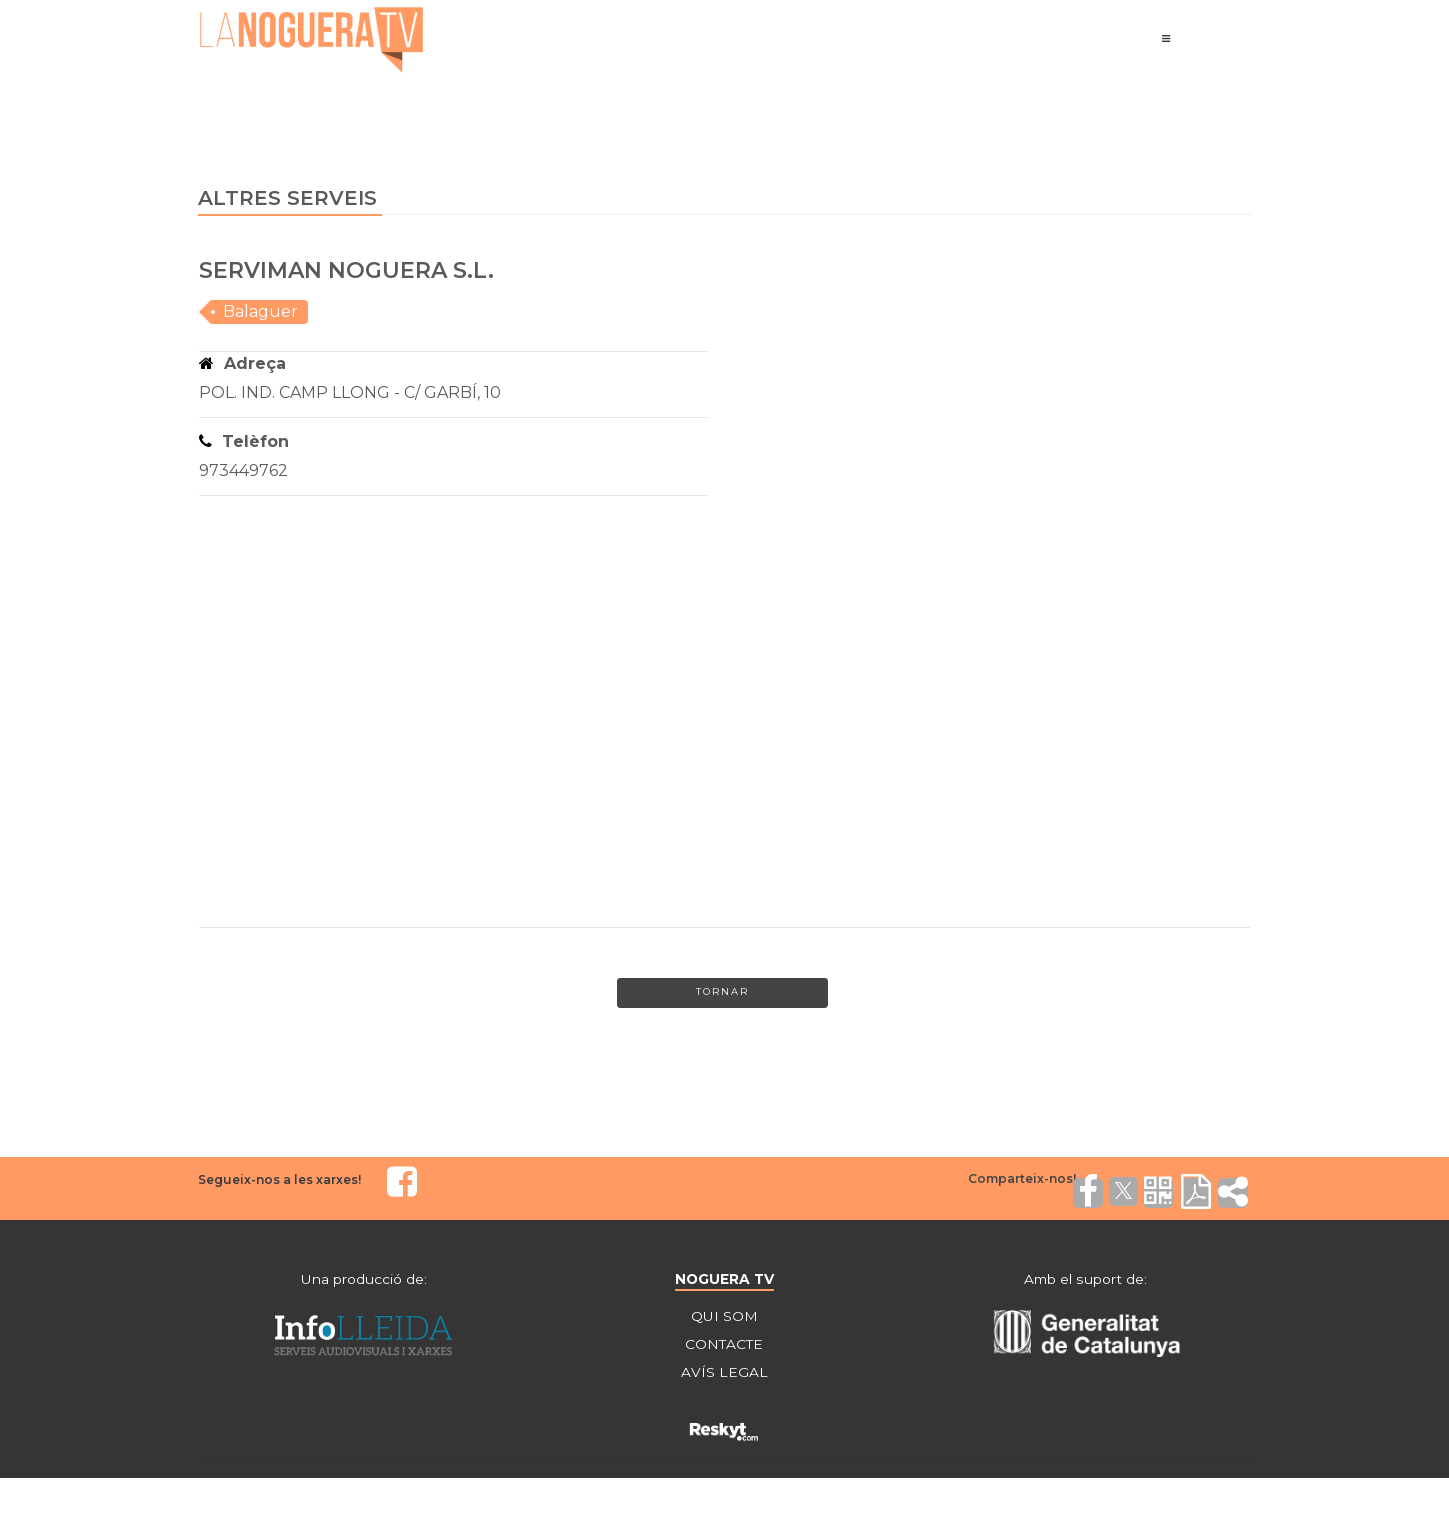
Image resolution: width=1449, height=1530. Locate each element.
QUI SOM (724, 1317)
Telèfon (244, 441)
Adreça (242, 363)
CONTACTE (724, 1345)
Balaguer (260, 311)
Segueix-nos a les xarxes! (279, 1180)
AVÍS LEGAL (724, 1373)
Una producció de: (364, 1279)
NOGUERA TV (724, 1279)
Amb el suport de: (1085, 1279)
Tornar (722, 993)
